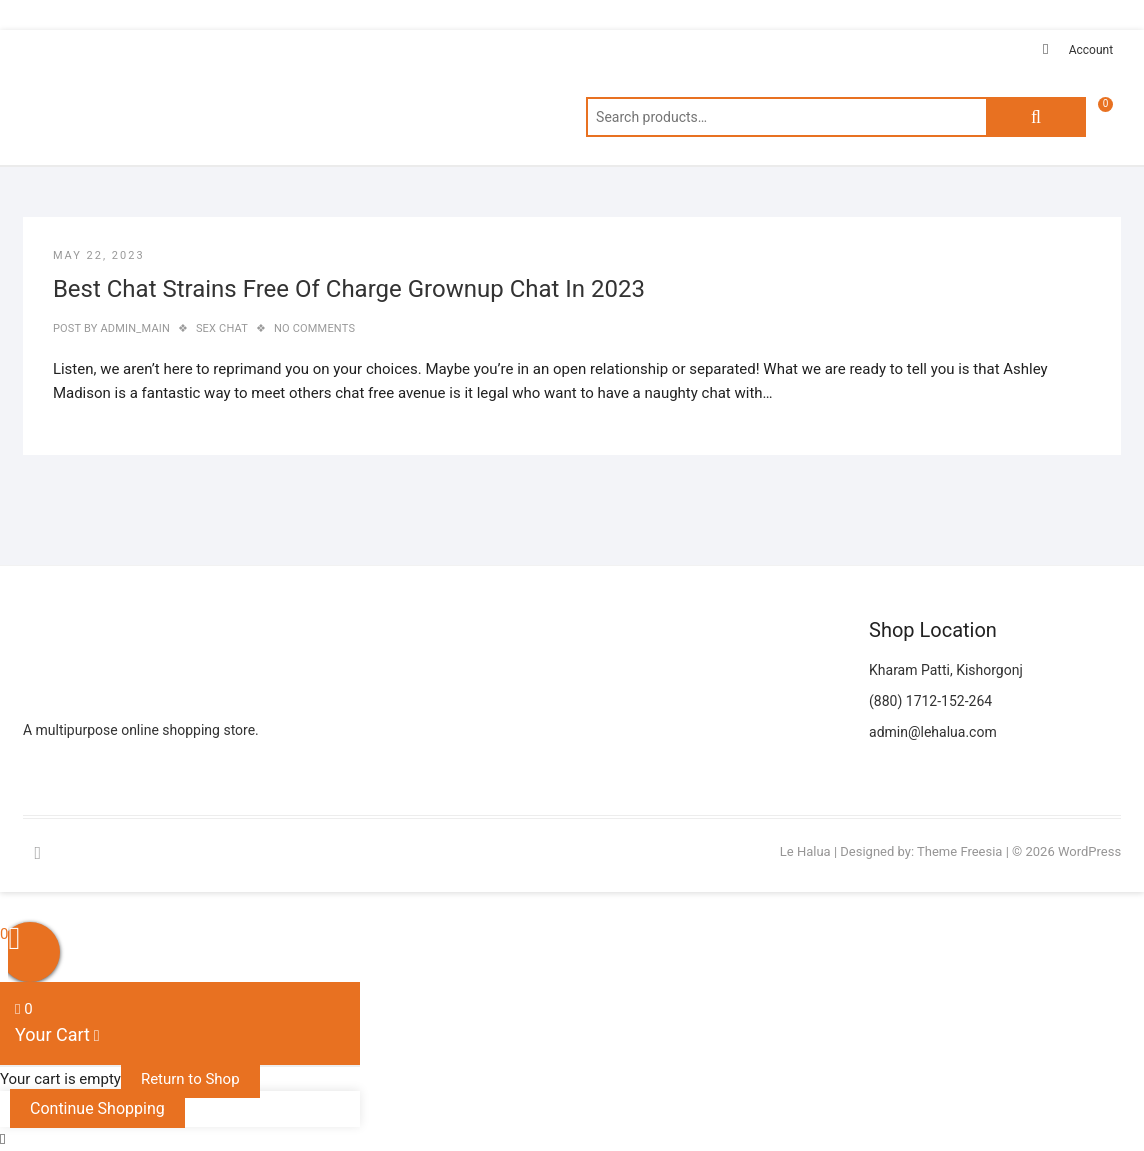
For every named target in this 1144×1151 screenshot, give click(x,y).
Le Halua (805, 851)
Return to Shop (190, 1079)
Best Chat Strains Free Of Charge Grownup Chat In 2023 (349, 289)
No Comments (314, 328)
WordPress (1089, 851)
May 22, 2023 (99, 255)
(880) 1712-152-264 (930, 701)
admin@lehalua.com (933, 732)
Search (1036, 117)
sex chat (222, 328)
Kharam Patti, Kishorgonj (946, 670)
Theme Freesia (959, 851)
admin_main (134, 328)
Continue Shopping (97, 1108)
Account (1091, 50)
